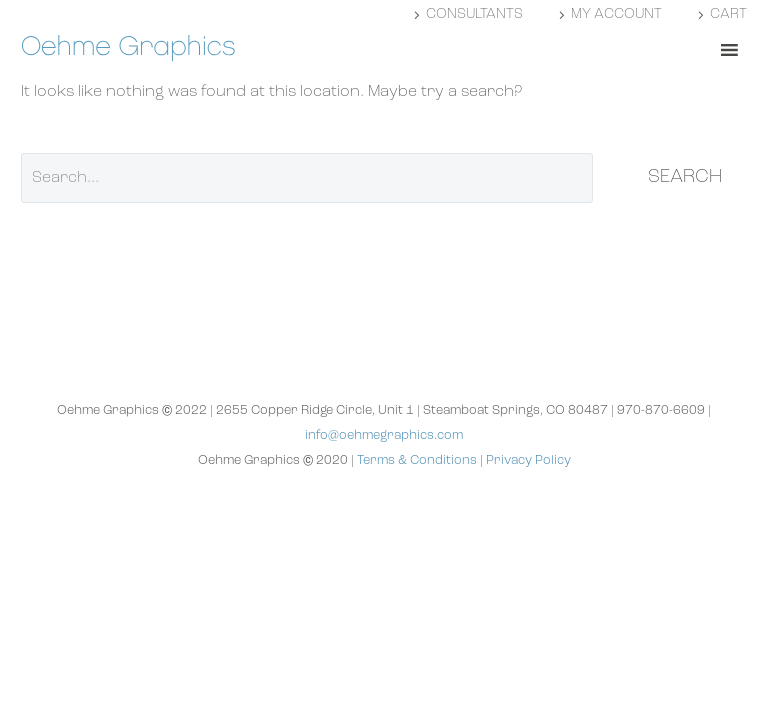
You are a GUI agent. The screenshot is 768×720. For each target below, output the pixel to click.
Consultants (474, 14)
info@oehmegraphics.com (384, 435)
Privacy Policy (528, 460)
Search (685, 177)
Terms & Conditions (417, 460)
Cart (728, 14)
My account (616, 14)
